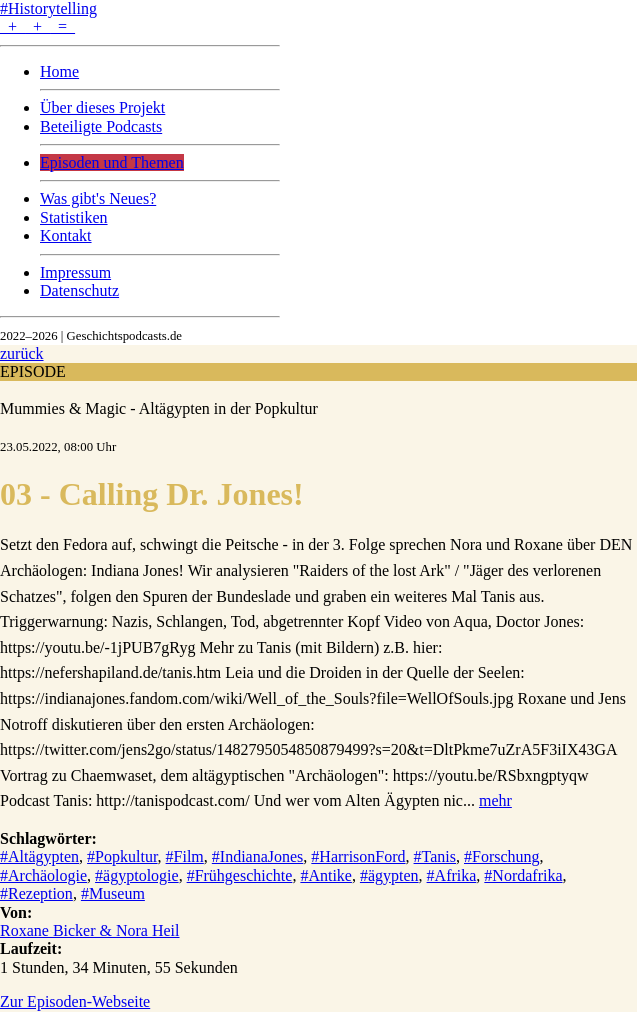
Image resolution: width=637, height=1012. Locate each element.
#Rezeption (36, 893)
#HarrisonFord (358, 856)
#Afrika (452, 875)
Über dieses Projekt (102, 107)
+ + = (37, 26)
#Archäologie (43, 875)
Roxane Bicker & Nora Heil (90, 930)
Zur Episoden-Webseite (75, 1001)
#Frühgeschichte (240, 875)
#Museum (113, 893)
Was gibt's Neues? (98, 198)
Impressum (75, 272)
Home (59, 71)
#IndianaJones (258, 856)
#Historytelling (48, 8)
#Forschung (502, 856)
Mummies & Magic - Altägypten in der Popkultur (159, 408)
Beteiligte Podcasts (101, 126)
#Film (185, 856)
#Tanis (435, 856)
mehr (495, 800)
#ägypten (389, 875)
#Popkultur (122, 856)
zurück (22, 353)
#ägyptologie (137, 875)
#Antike (326, 875)
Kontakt (66, 235)
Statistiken (74, 217)
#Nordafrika (523, 875)
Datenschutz (79, 290)
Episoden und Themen (112, 162)
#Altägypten (39, 856)
